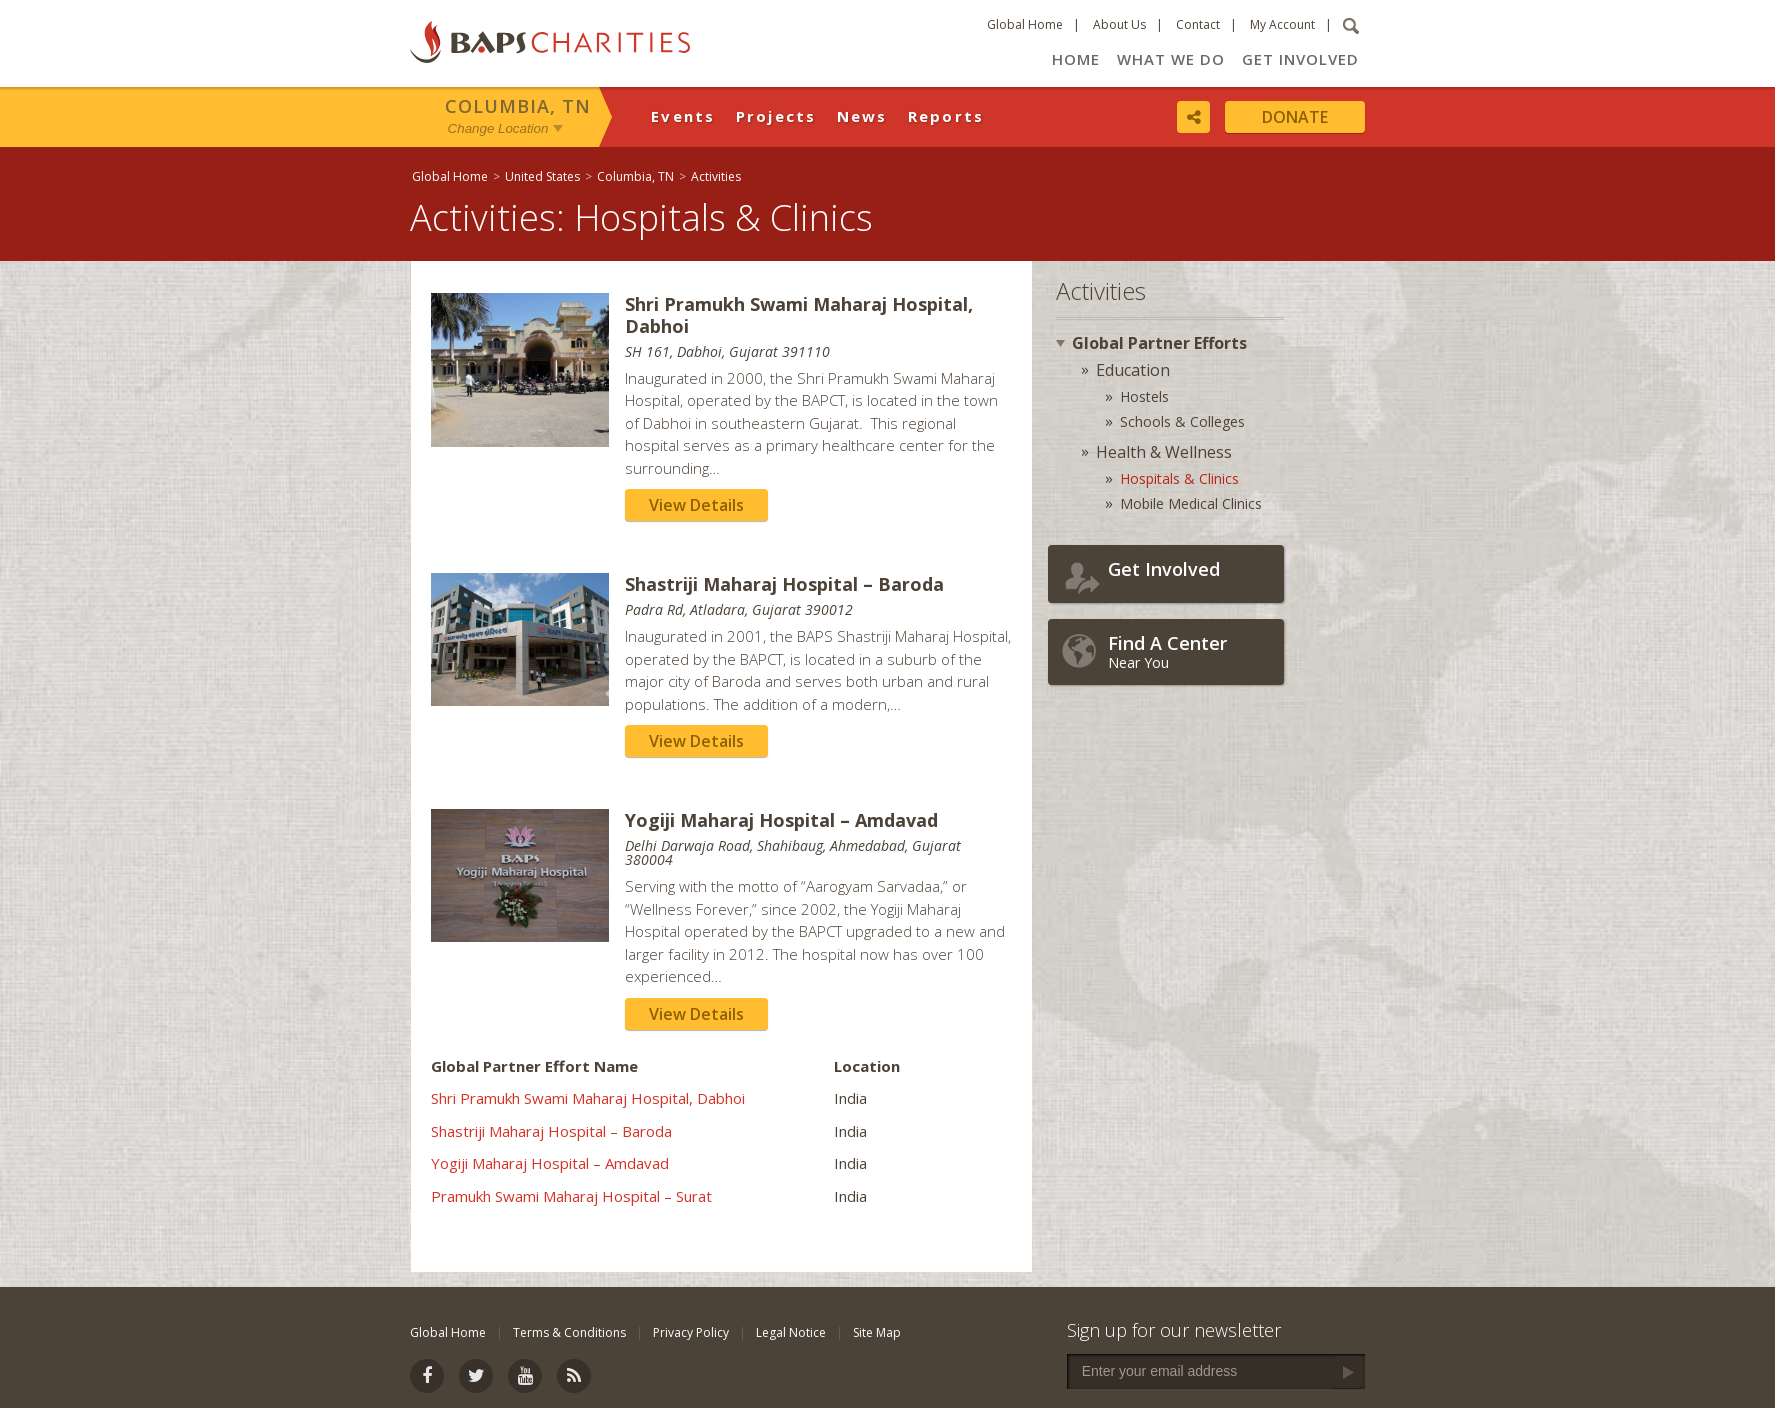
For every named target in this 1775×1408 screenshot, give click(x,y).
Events (683, 116)
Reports (946, 116)
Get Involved (1300, 59)
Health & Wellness (1164, 452)
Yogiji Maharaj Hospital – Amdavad (550, 1163)
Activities (716, 176)
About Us (1119, 24)
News (862, 116)
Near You (1191, 651)
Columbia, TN (518, 106)
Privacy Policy (691, 1332)
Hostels (1144, 396)
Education (1133, 370)
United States (542, 176)
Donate (1295, 117)
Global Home (1025, 24)
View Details (696, 505)
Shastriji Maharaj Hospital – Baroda (551, 1131)
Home (1076, 59)
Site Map (877, 1332)
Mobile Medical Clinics (1191, 503)
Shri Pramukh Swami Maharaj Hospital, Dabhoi (588, 1098)
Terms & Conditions (569, 1332)
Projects (776, 116)
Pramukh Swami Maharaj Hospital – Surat (571, 1196)
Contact (1198, 24)
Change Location (498, 128)
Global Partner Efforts (1159, 343)
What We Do (1171, 59)
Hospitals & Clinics (1179, 478)
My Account (1282, 24)
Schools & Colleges (1182, 421)
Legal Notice (791, 1332)
